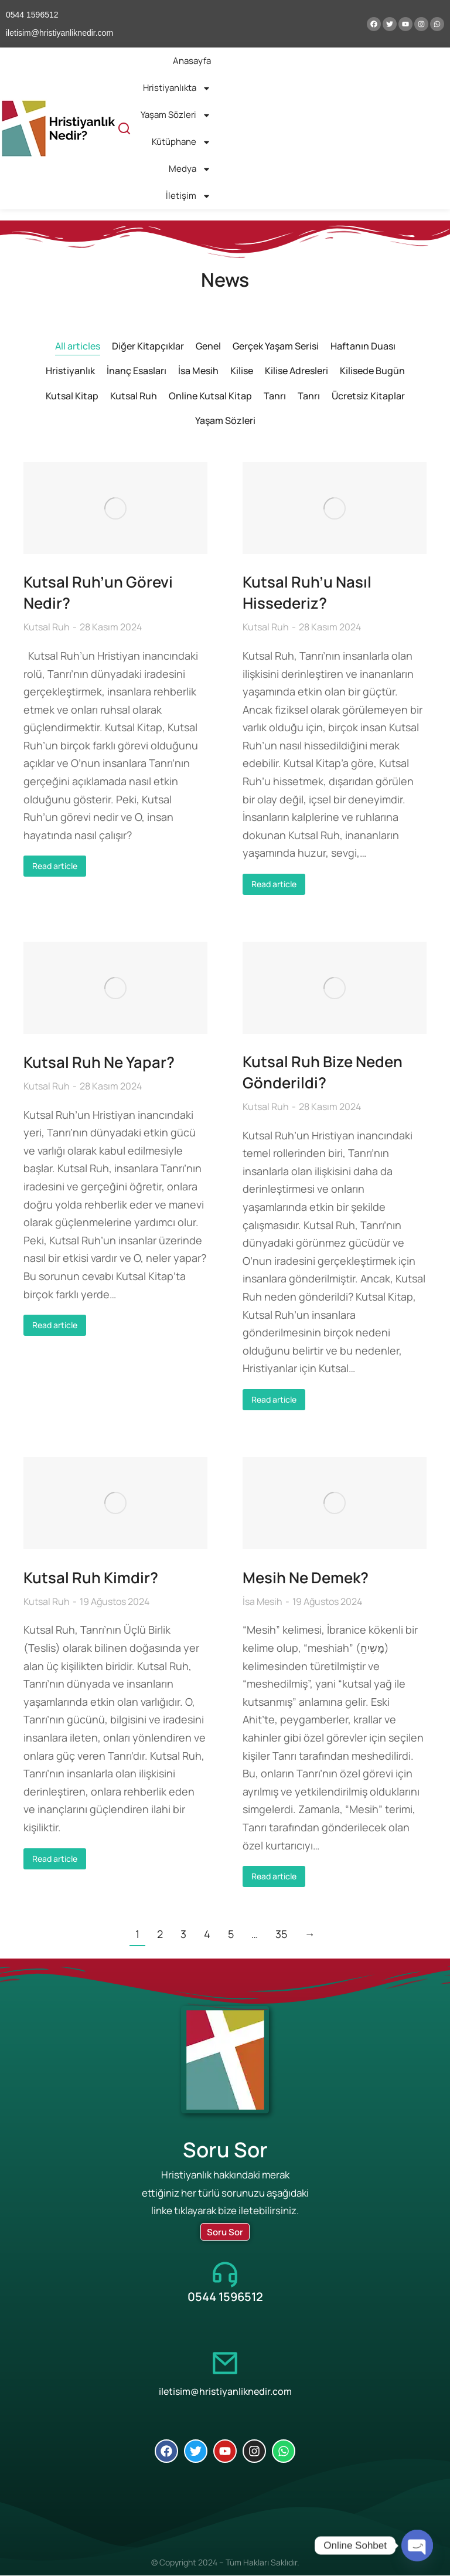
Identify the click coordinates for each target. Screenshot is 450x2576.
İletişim (188, 196)
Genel (208, 346)
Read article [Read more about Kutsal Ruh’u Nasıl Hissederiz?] (273, 884)
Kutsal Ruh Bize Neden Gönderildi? (323, 1073)
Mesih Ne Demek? (307, 1578)
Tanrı (275, 395)
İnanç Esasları (136, 370)
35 (281, 1934)
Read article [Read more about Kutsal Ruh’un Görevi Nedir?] (54, 866)
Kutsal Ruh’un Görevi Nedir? (98, 593)
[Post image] (115, 508)
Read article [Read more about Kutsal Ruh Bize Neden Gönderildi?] (273, 1400)
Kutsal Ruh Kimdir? (90, 1578)
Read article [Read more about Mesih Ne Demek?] (273, 1876)
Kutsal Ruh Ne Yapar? (99, 1062)
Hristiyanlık (70, 370)
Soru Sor (225, 2233)
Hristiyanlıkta (177, 88)
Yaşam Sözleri (176, 115)
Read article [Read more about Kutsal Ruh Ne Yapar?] (54, 1325)
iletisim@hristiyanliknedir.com (225, 2392)
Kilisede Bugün (372, 370)
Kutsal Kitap (72, 395)
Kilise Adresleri (296, 370)
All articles (77, 346)
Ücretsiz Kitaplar (368, 395)
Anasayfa (192, 61)
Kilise (241, 370)
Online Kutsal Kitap (210, 395)
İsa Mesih (198, 370)
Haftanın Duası (363, 346)
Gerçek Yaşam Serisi (276, 346)
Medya (190, 169)
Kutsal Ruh (133, 395)
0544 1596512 (225, 2297)
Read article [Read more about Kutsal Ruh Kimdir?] (54, 1859)
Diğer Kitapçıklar (148, 346)
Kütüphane (181, 142)
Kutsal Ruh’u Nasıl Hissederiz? (307, 593)
